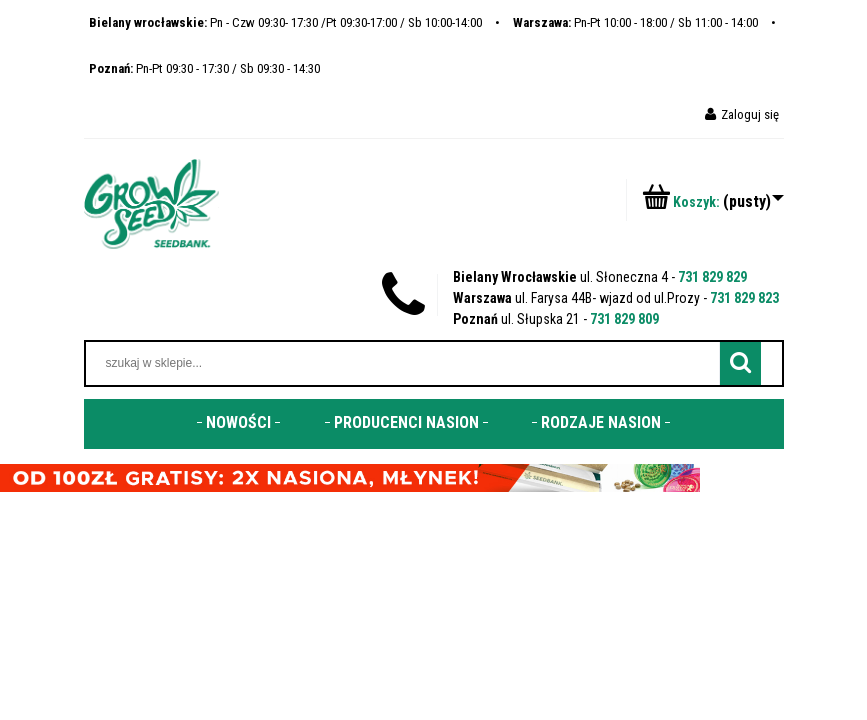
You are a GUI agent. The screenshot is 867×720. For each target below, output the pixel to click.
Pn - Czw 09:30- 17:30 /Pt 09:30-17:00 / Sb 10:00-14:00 (285, 22)
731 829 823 (744, 298)
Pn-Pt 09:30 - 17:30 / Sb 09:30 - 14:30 (204, 68)
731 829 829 (712, 277)
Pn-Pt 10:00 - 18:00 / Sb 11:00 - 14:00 (635, 22)
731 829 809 (624, 319)
